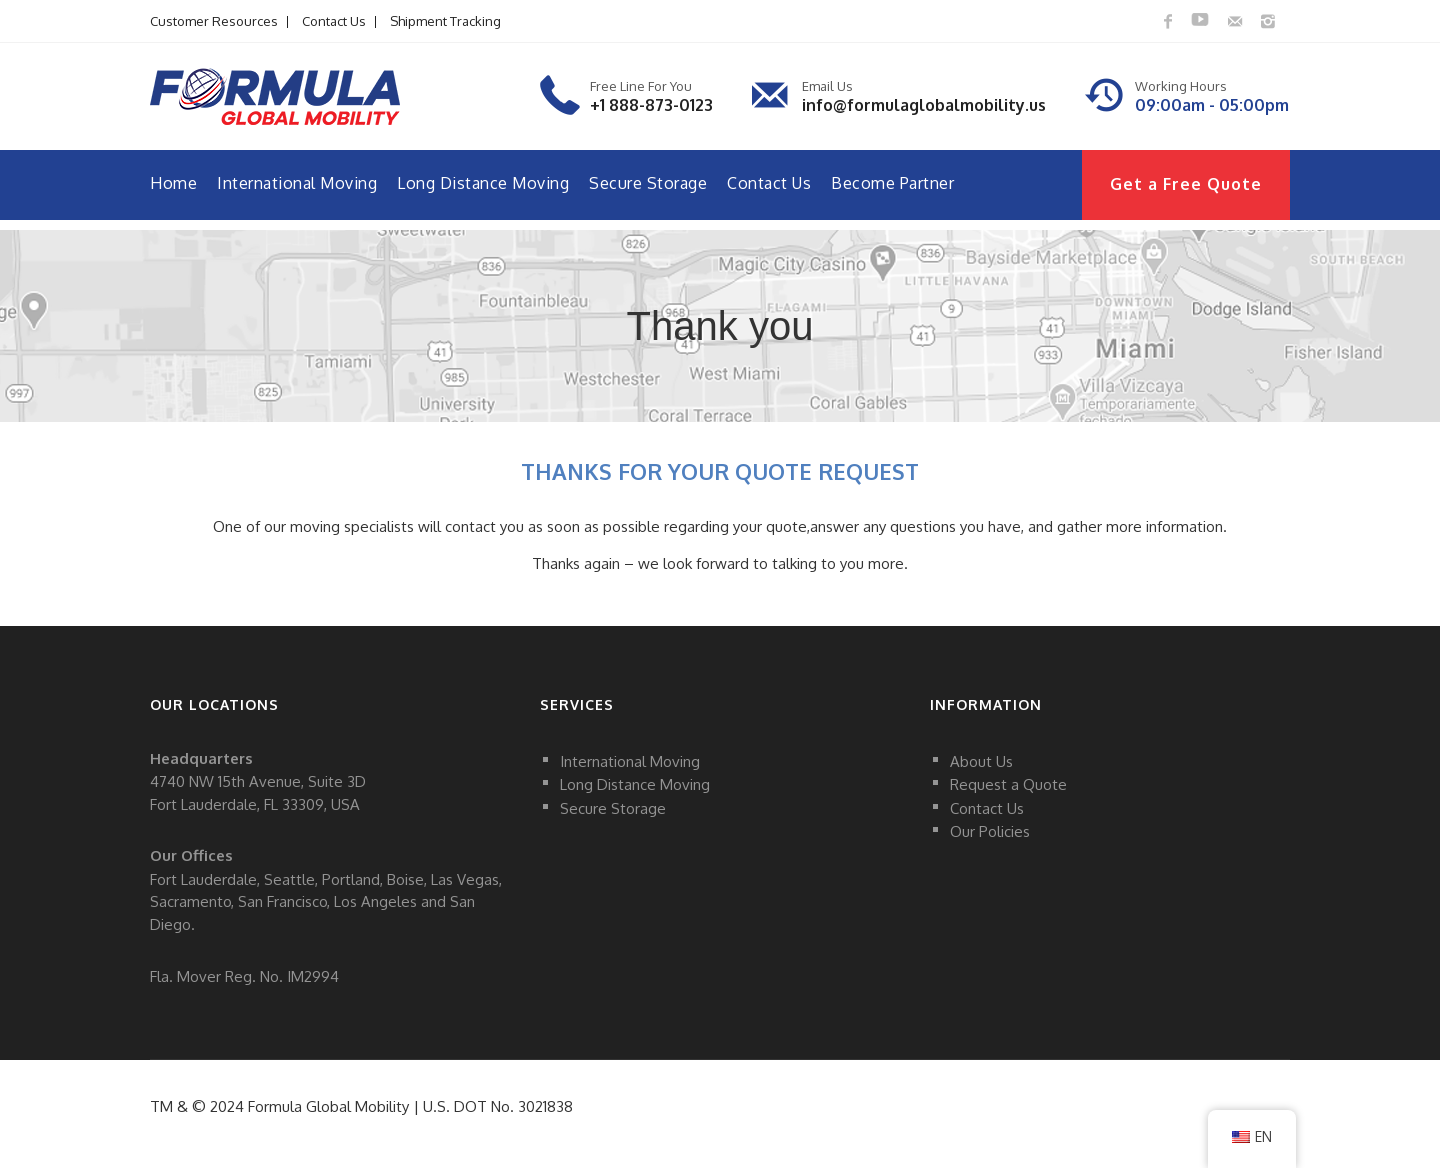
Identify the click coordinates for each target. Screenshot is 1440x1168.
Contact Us (334, 21)
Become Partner (892, 183)
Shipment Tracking (445, 21)
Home (173, 183)
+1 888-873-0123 (651, 105)
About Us (981, 760)
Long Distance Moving (483, 183)
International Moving (297, 183)
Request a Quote (1008, 784)
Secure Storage (648, 183)
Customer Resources (214, 21)
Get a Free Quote (1186, 184)
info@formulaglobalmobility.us (924, 105)
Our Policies (990, 831)
